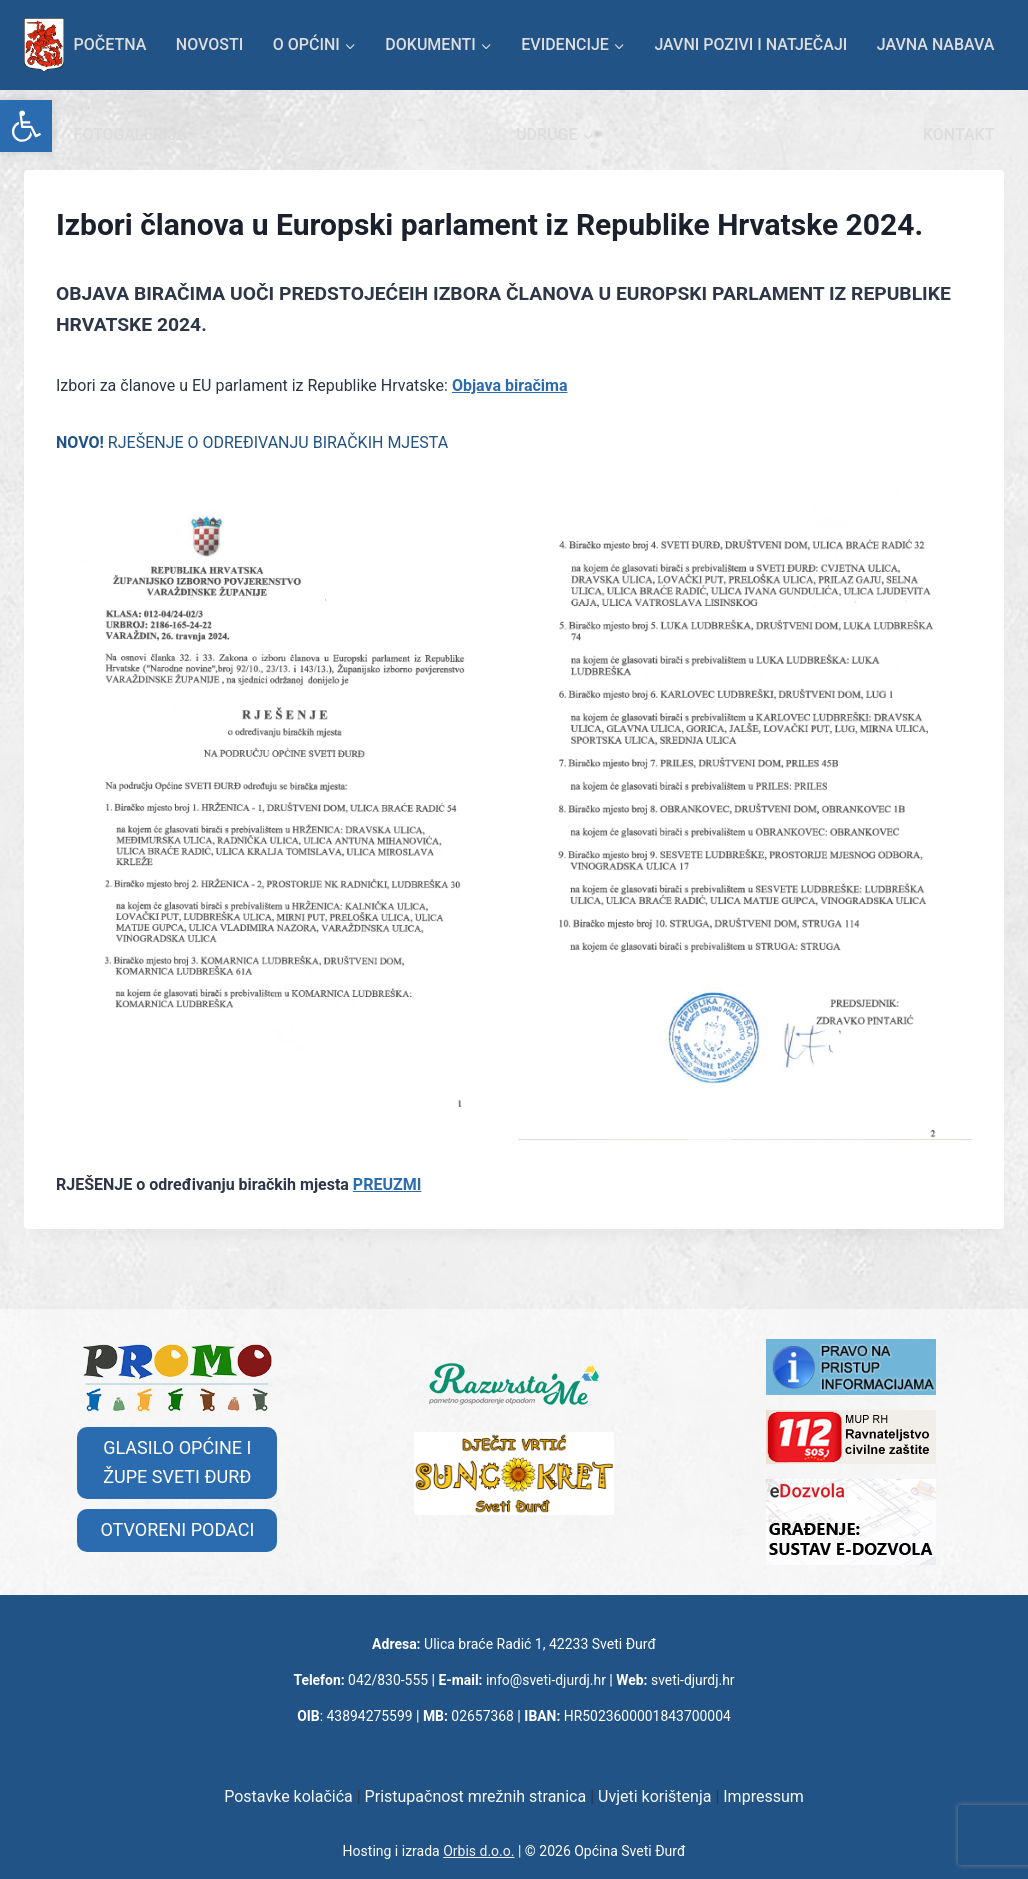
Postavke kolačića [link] (288, 1796)
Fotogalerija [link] (130, 134)
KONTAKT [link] (959, 134)
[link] (26, 126)
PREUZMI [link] (387, 1184)
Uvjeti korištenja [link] (654, 1796)
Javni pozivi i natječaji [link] (750, 44)
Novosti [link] (209, 44)
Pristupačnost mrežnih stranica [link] (476, 1796)
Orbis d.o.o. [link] (478, 1851)
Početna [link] (110, 44)
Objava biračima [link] (510, 385)
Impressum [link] (763, 1796)
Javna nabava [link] (936, 44)
